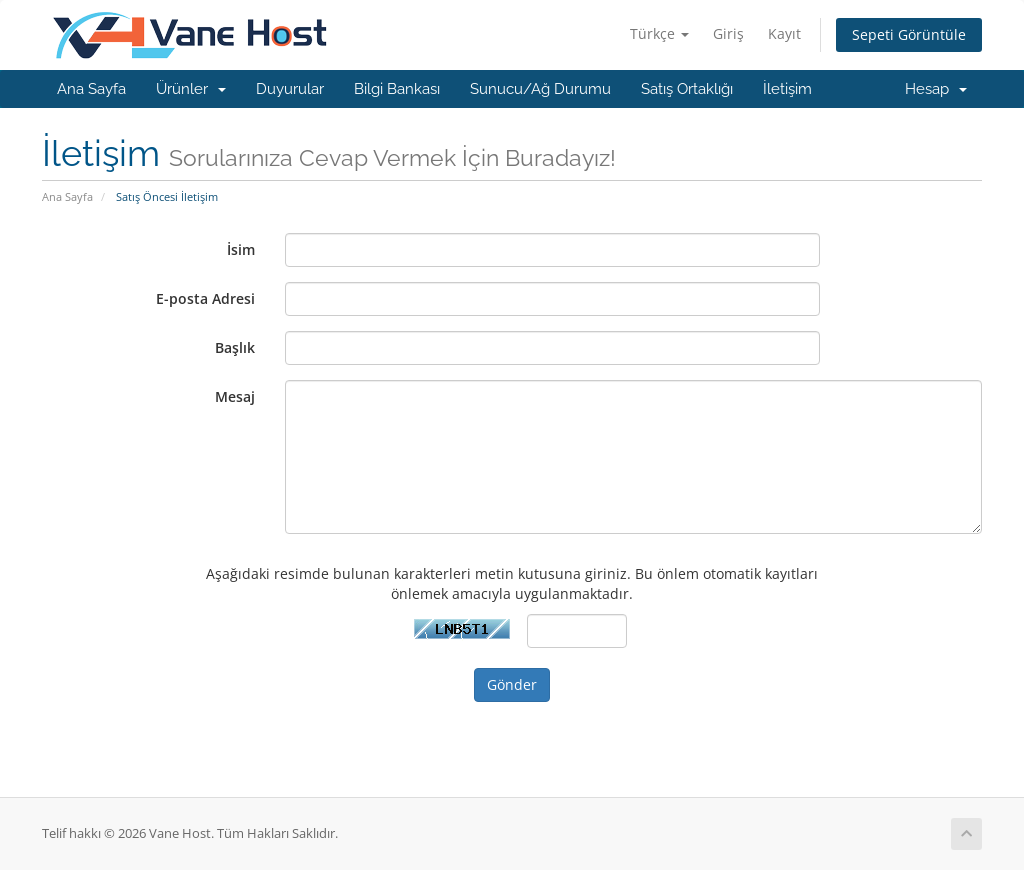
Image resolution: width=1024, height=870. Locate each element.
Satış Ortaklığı (687, 89)
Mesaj (235, 396)
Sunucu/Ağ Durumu (540, 89)
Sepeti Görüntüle (909, 34)
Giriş (728, 33)
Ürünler (191, 89)
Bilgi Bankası (397, 89)
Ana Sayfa (91, 89)
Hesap (936, 89)
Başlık (235, 347)
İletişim (787, 89)
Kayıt (784, 33)
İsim (241, 249)
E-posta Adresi (205, 298)
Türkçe (659, 33)
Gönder (512, 684)
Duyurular (290, 89)
